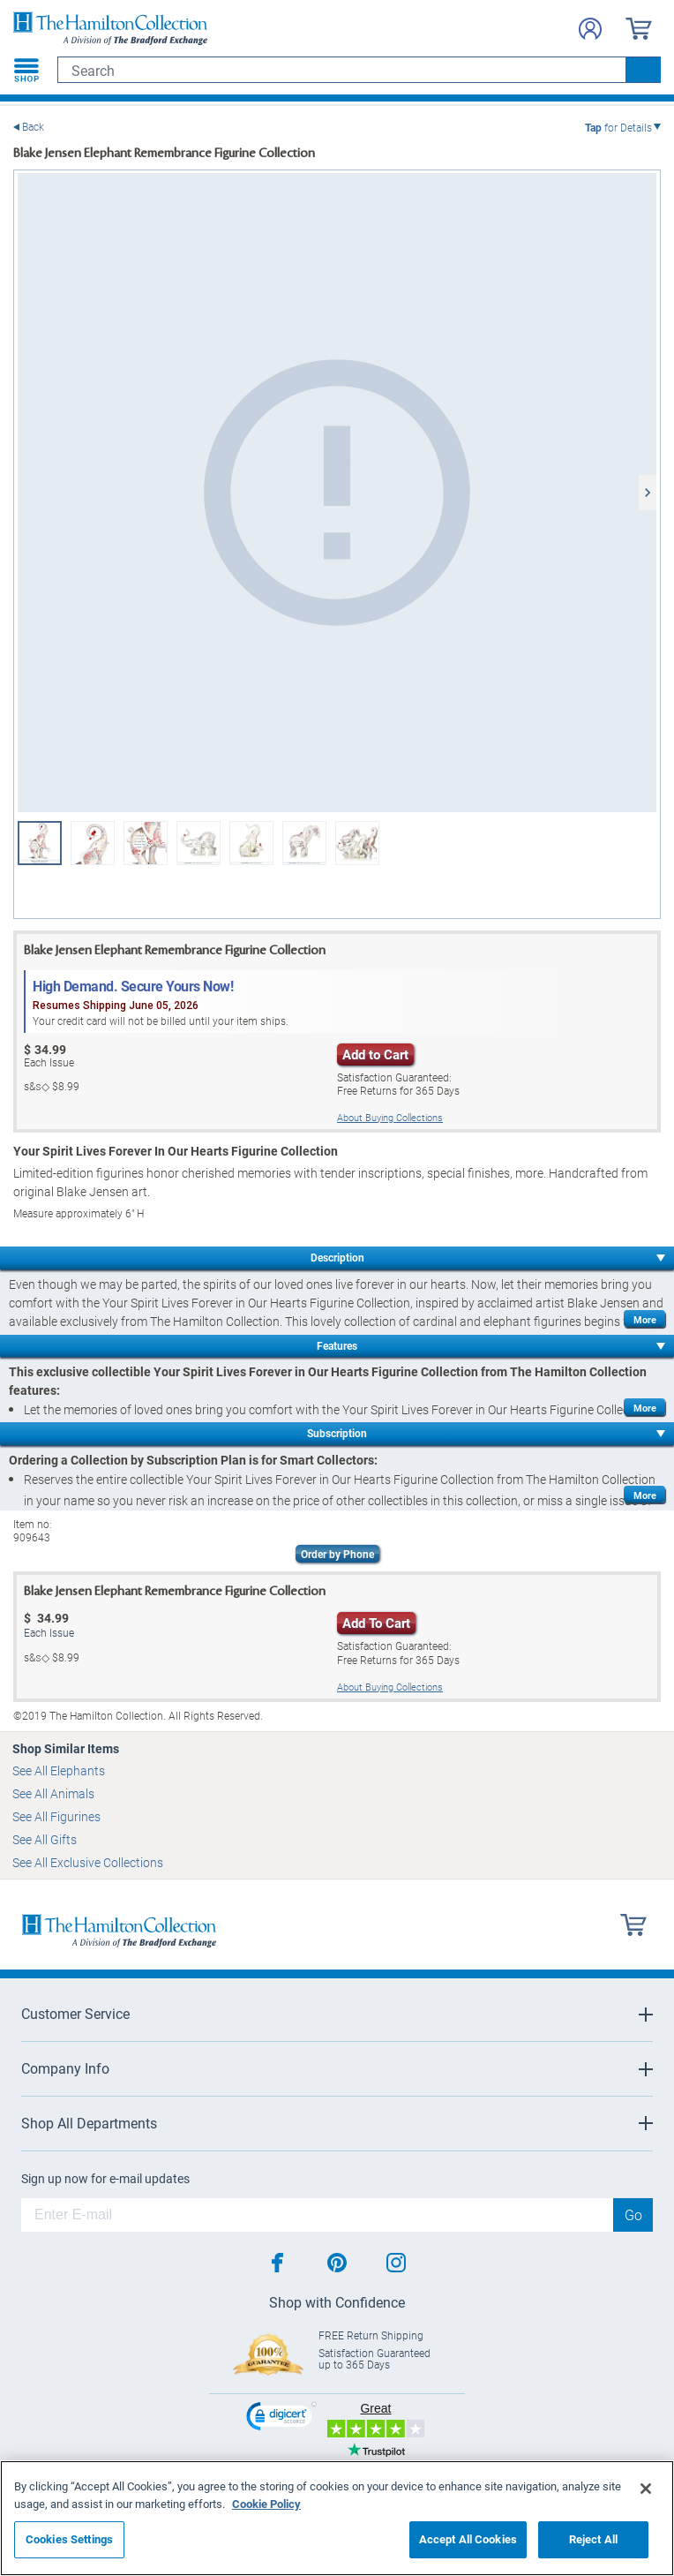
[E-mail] (317, 2215)
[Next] (647, 492)
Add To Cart (376, 1622)
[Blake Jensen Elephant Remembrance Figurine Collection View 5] (146, 843)
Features (337, 1345)
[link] (281, 2418)
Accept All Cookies (468, 2539)
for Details (618, 127)
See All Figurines (56, 1816)
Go (633, 2214)
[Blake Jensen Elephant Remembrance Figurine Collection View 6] (198, 843)
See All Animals (53, 1793)
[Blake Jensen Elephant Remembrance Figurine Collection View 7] (251, 843)
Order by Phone (337, 1554)
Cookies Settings (69, 2539)
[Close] (645, 2488)
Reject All (593, 2539)
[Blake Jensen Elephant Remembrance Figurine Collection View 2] (93, 843)
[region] (337, 2518)
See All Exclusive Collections (87, 1862)
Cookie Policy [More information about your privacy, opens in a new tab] (266, 2504)
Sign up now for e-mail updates (105, 2179)
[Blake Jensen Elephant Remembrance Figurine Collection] (337, 492)
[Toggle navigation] (26, 69)
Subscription (337, 1433)
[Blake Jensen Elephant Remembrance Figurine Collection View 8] (304, 843)
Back (33, 126)
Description (337, 1257)
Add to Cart (375, 1054)
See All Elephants (58, 1770)
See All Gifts (44, 1839)
